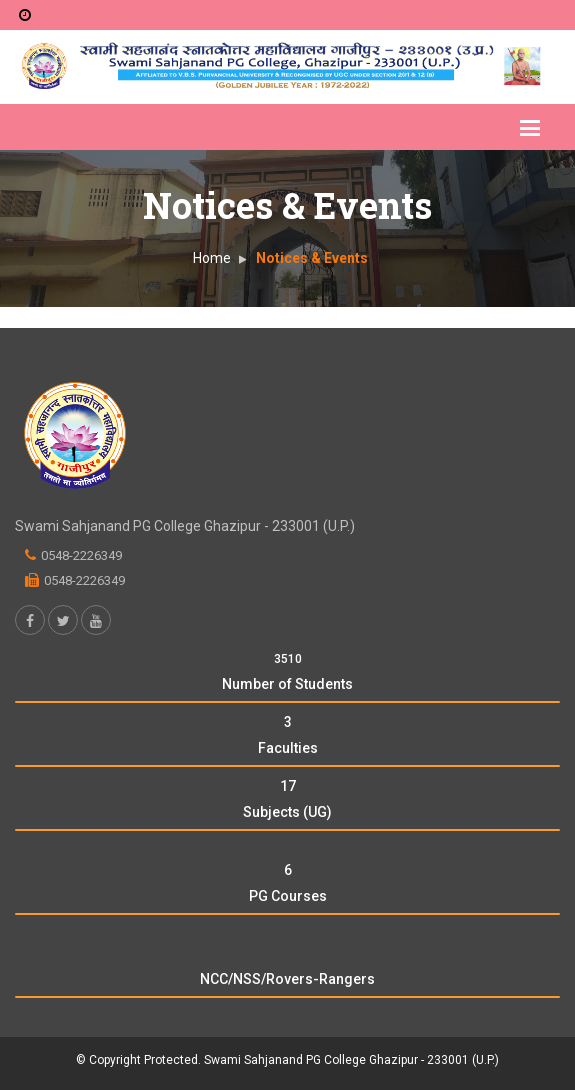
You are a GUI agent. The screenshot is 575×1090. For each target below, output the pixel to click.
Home (212, 258)
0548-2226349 (81, 555)
